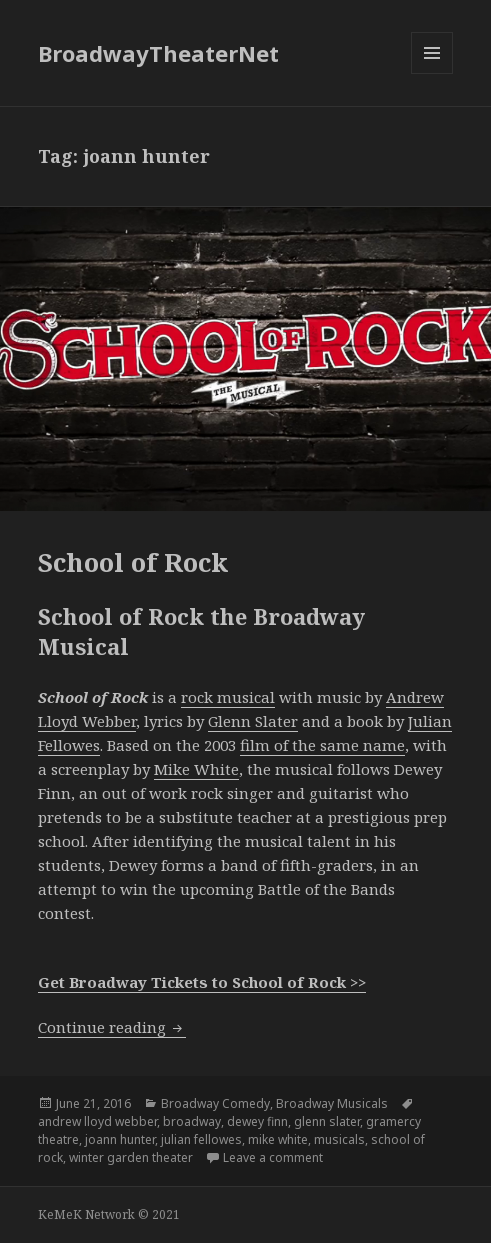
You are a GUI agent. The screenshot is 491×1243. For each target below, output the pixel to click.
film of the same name (322, 745)
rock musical (228, 697)
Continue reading (112, 1027)
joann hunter (120, 1139)
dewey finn (257, 1121)
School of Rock (133, 562)
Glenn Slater (253, 721)
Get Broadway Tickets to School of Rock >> (202, 982)
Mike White (196, 769)
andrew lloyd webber (97, 1121)
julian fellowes (201, 1139)
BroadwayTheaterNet (158, 53)
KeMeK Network (86, 1214)
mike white (278, 1139)
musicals (339, 1139)
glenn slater (327, 1121)
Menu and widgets (432, 73)
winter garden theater (131, 1157)
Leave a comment (273, 1157)
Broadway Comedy (215, 1103)
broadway (192, 1121)
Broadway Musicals (332, 1103)
